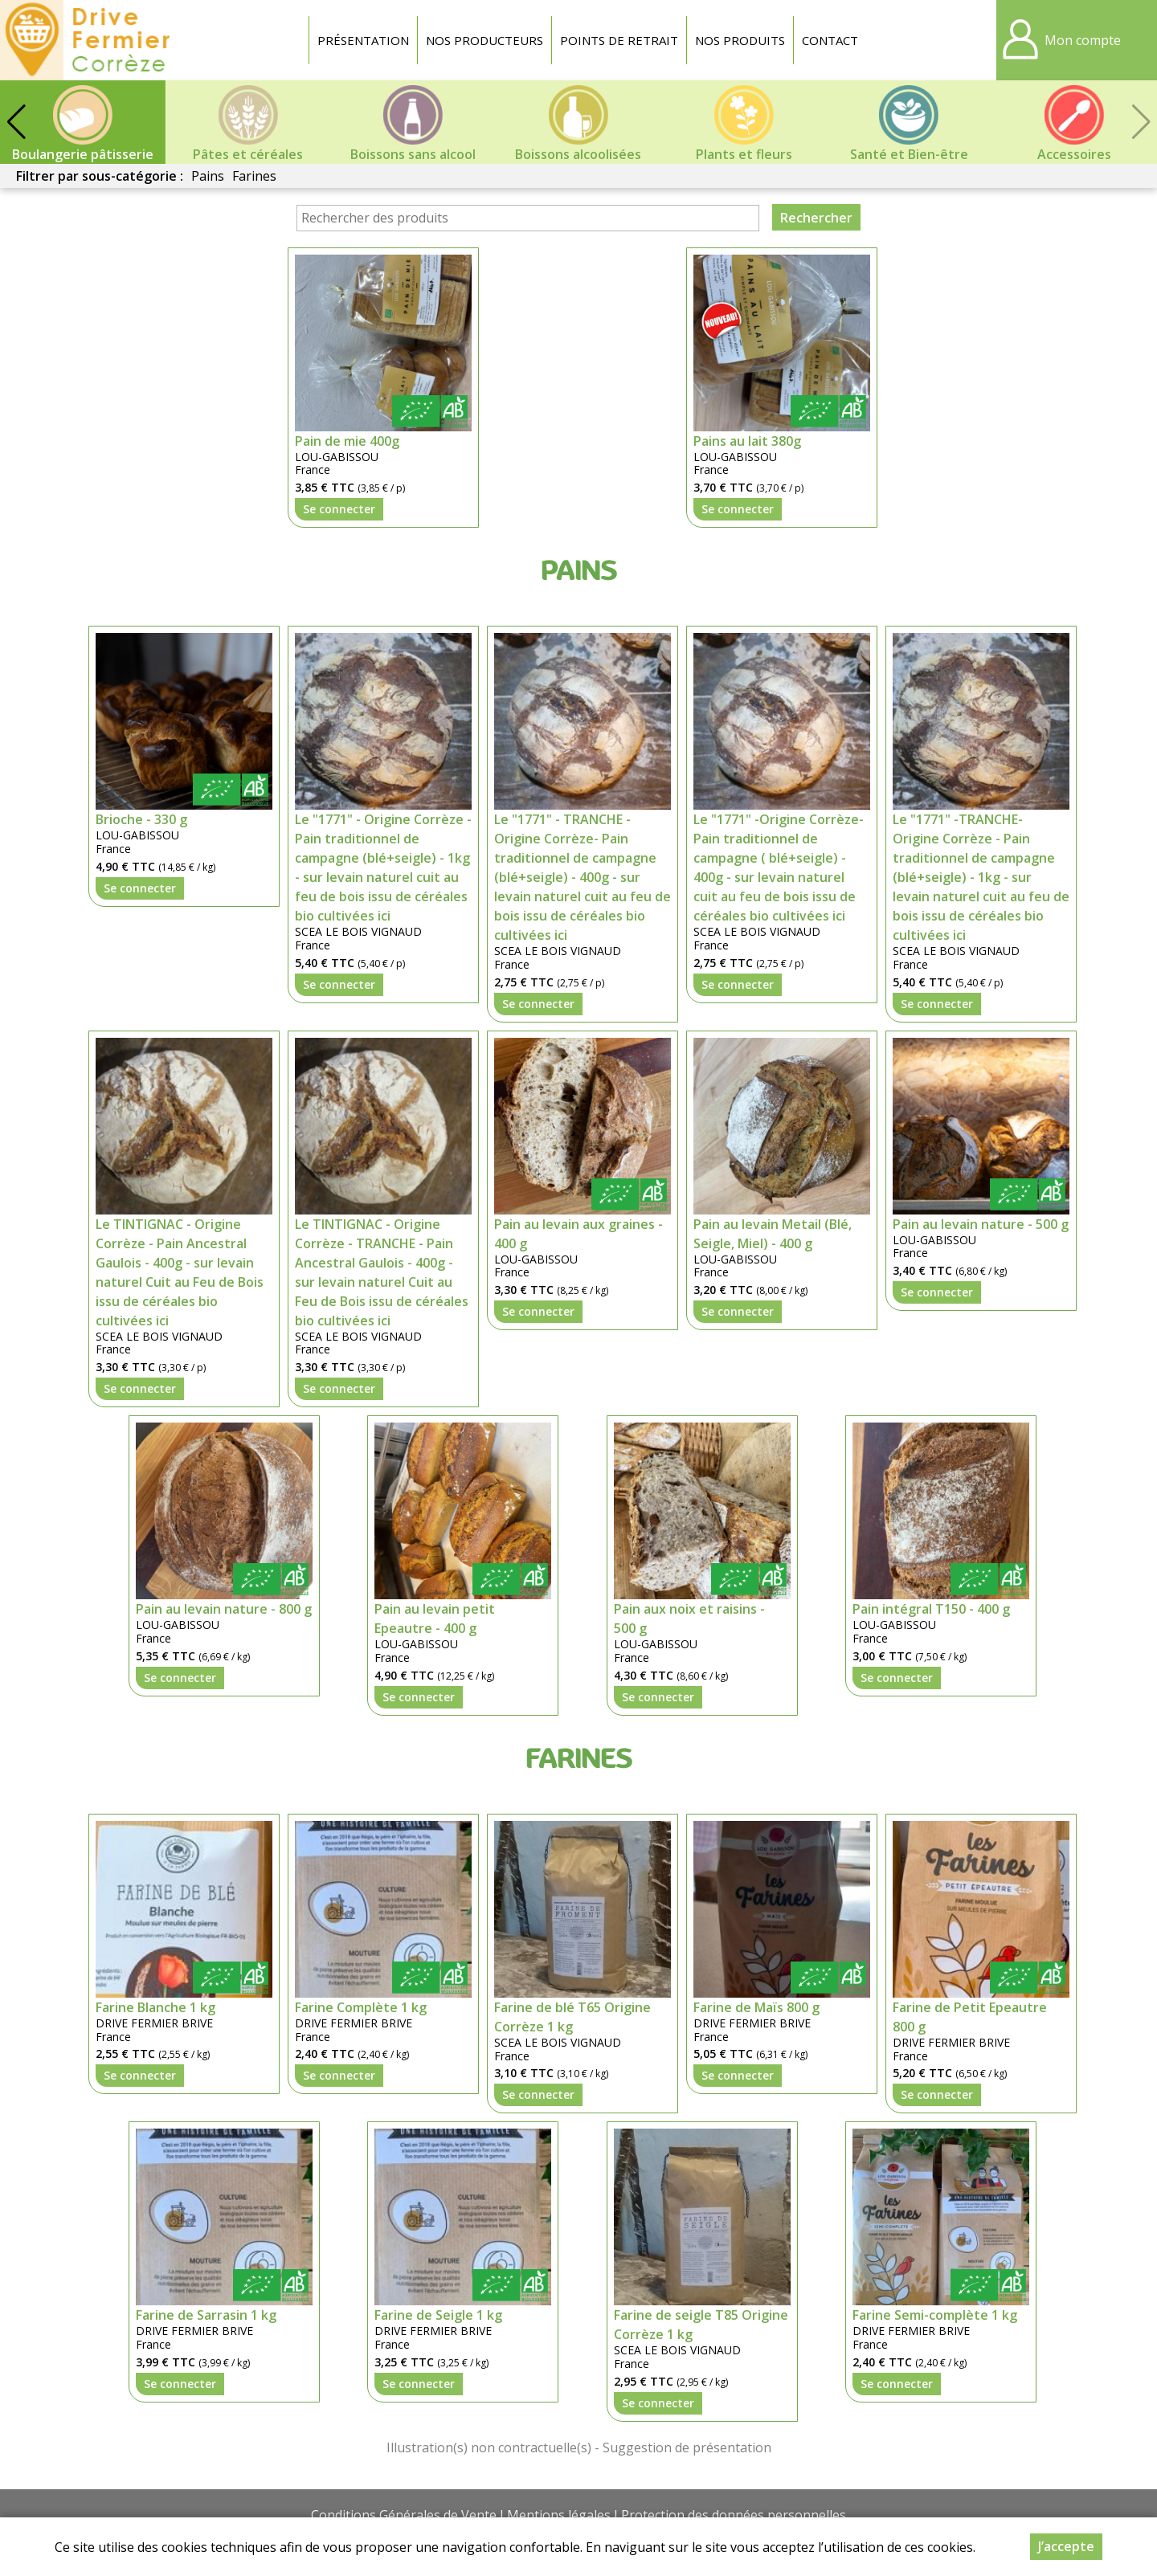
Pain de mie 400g (347, 441)
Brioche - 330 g (141, 819)
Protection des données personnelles (733, 2515)
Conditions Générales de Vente (404, 2515)
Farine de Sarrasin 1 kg (206, 2315)
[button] (16, 122)
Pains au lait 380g (747, 441)
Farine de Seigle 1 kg (438, 2315)
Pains (207, 176)
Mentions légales (559, 2515)
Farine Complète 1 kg (361, 2007)
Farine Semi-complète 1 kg (934, 2315)
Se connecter (339, 508)
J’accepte (1066, 2546)
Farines (254, 176)
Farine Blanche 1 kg (155, 2007)
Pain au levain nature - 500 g (981, 1224)
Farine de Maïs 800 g (756, 2007)
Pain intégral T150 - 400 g (931, 1609)
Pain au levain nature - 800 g (224, 1609)
